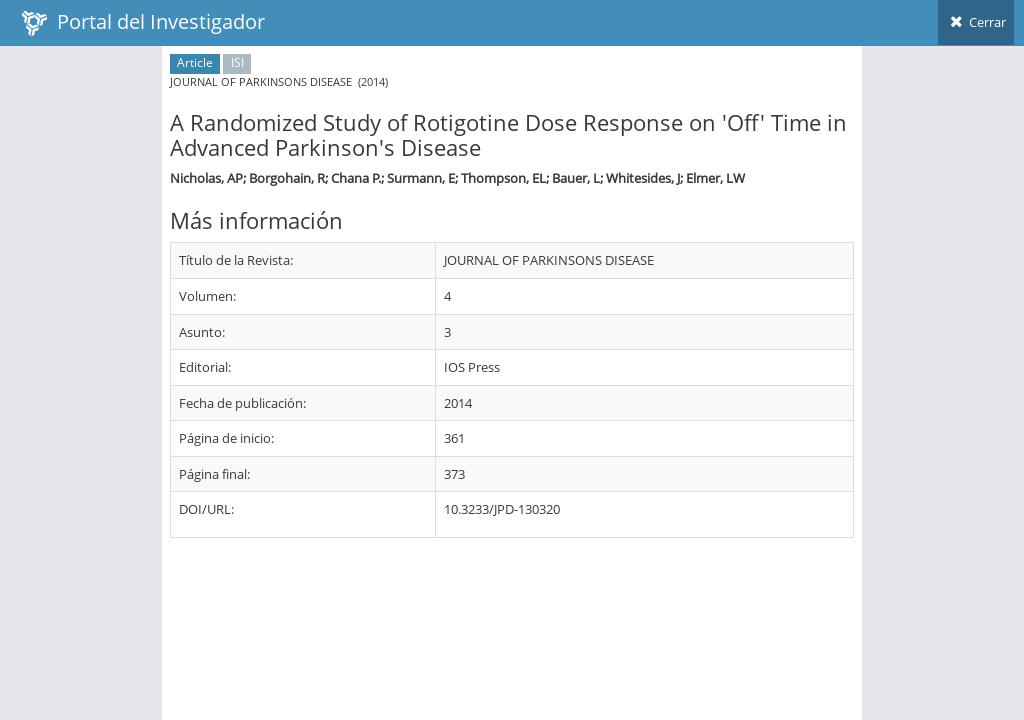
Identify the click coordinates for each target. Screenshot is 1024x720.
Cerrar (976, 22)
